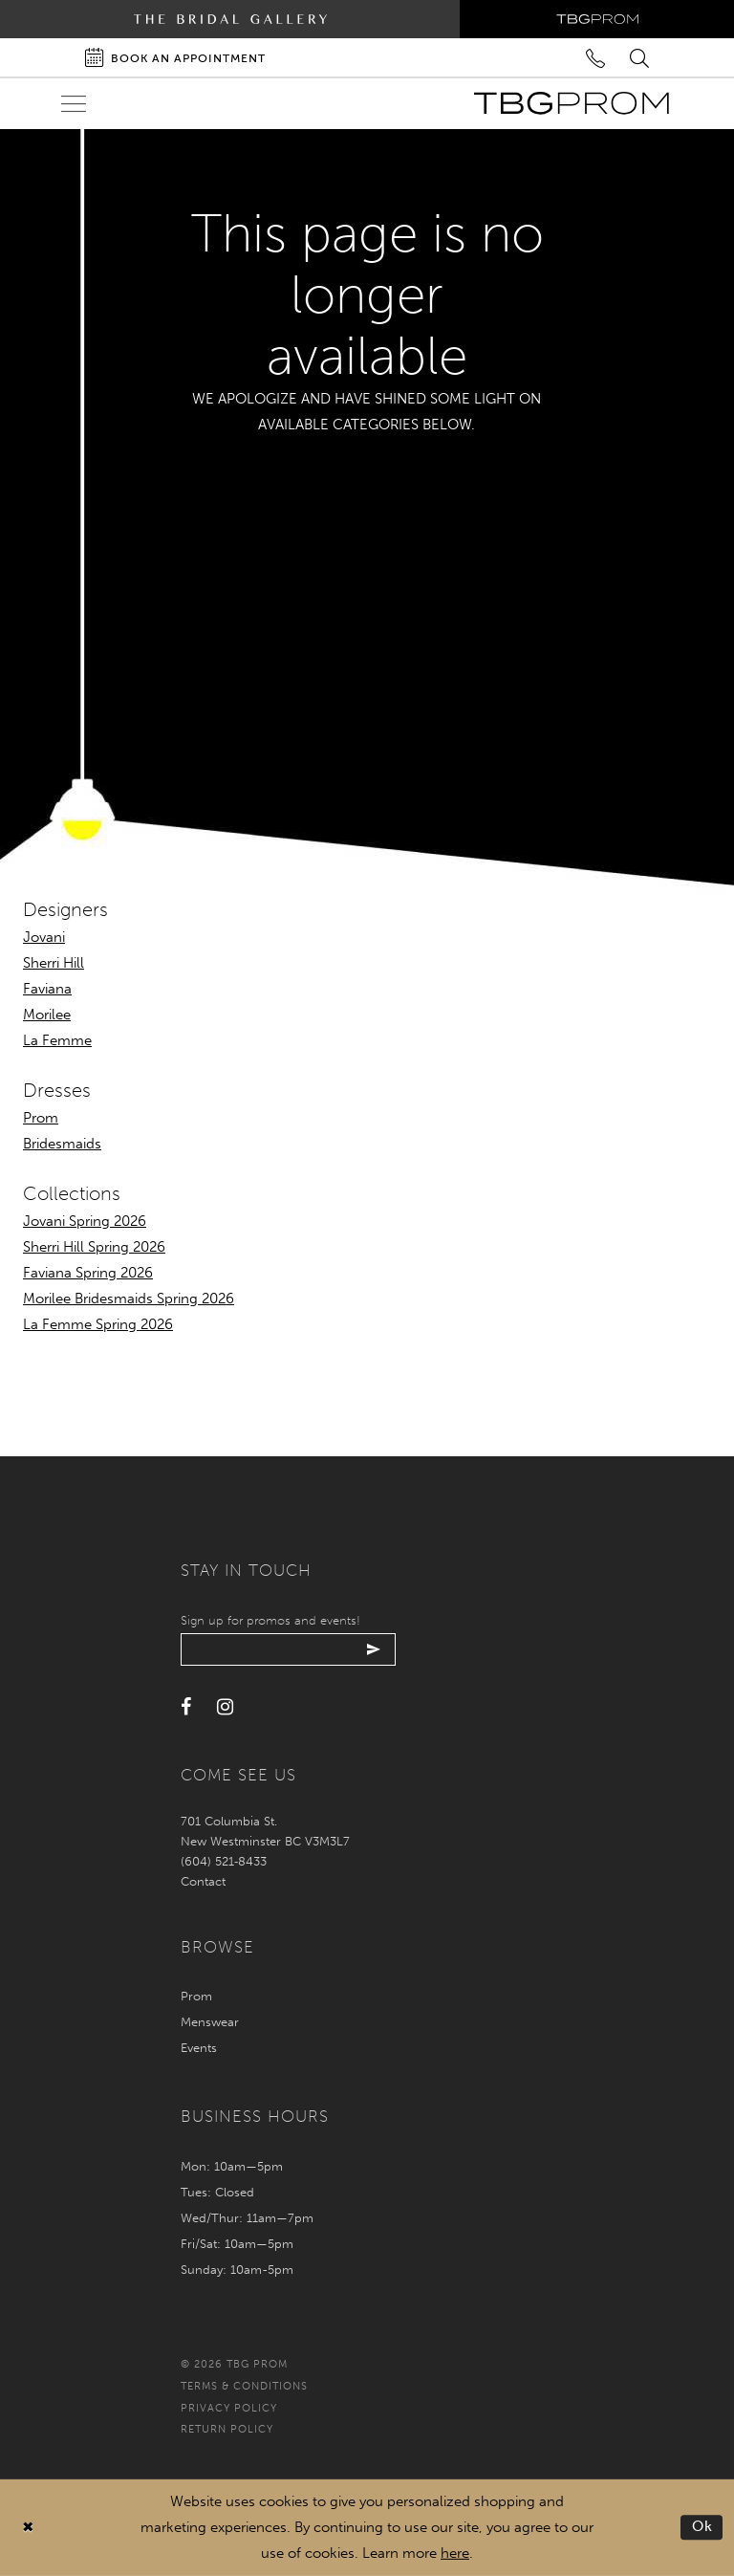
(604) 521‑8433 (224, 1861)
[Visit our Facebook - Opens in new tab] (186, 1707)
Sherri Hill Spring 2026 (94, 1246)
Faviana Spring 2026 (88, 1272)
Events (199, 2048)
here (455, 2553)
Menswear (210, 2022)
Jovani (44, 937)
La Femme (57, 1040)
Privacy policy (229, 2408)
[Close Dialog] (28, 2527)
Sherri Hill (53, 962)
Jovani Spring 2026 (84, 1221)
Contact (203, 1881)
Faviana (47, 988)
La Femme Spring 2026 (98, 1324)
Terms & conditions (244, 2386)
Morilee (47, 1014)
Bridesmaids (62, 1143)
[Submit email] (374, 1649)
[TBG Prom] (571, 103)
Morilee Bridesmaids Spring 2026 (128, 1298)
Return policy (227, 2429)
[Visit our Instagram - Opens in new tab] (225, 1707)
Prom (40, 1117)
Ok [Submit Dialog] (703, 2527)
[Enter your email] (288, 1649)
